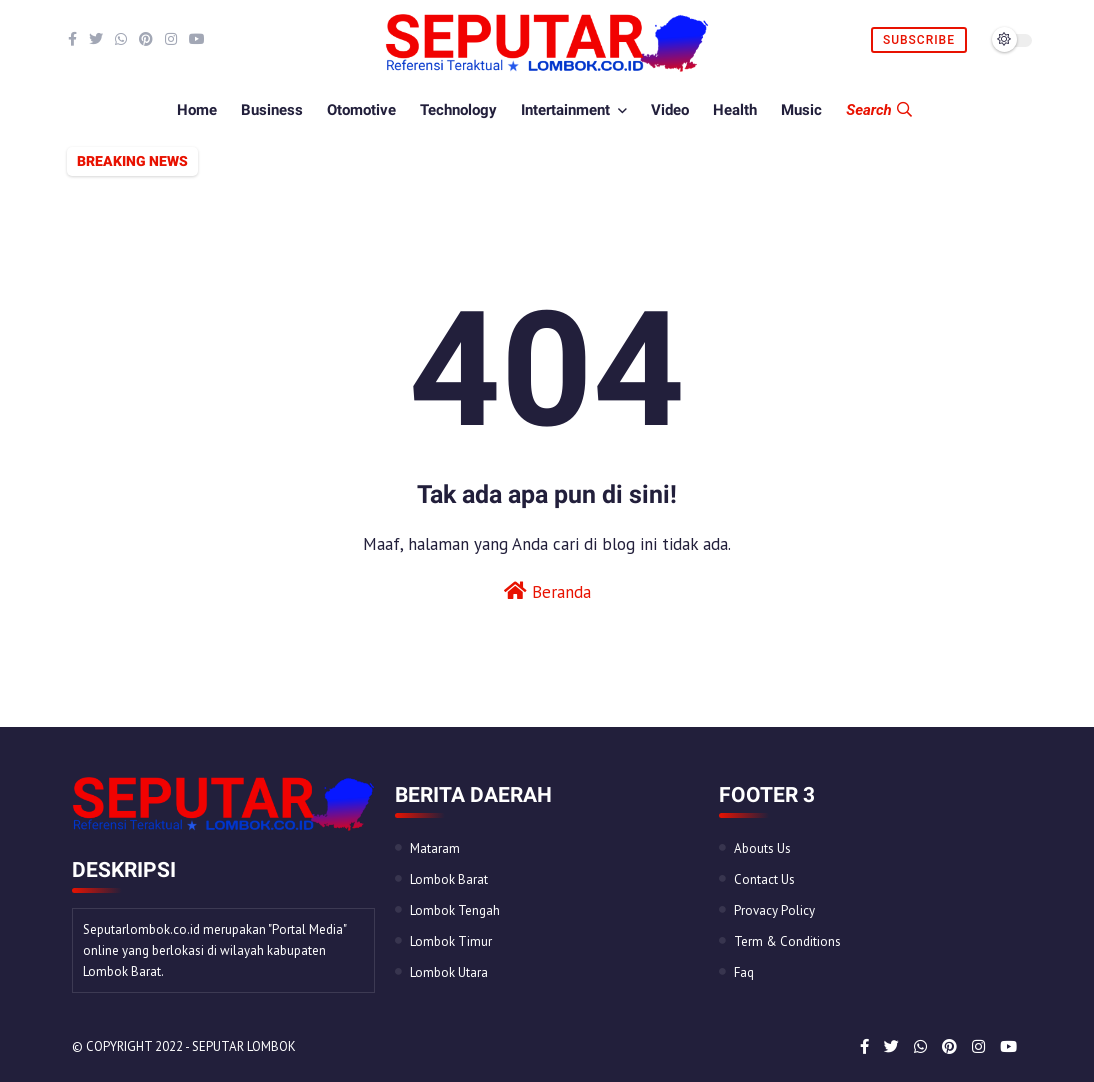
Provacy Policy (774, 910)
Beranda (547, 592)
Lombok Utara (449, 972)
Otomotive (361, 110)
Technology (458, 110)
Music (801, 110)
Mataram (435, 848)
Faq (744, 972)
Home (197, 110)
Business (272, 110)
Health (735, 110)
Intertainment (565, 110)
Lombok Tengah (455, 910)
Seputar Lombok (244, 1046)
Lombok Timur (451, 941)
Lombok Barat (449, 879)
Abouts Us (762, 848)
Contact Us (764, 879)
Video (670, 110)
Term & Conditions (787, 941)
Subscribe (919, 40)
